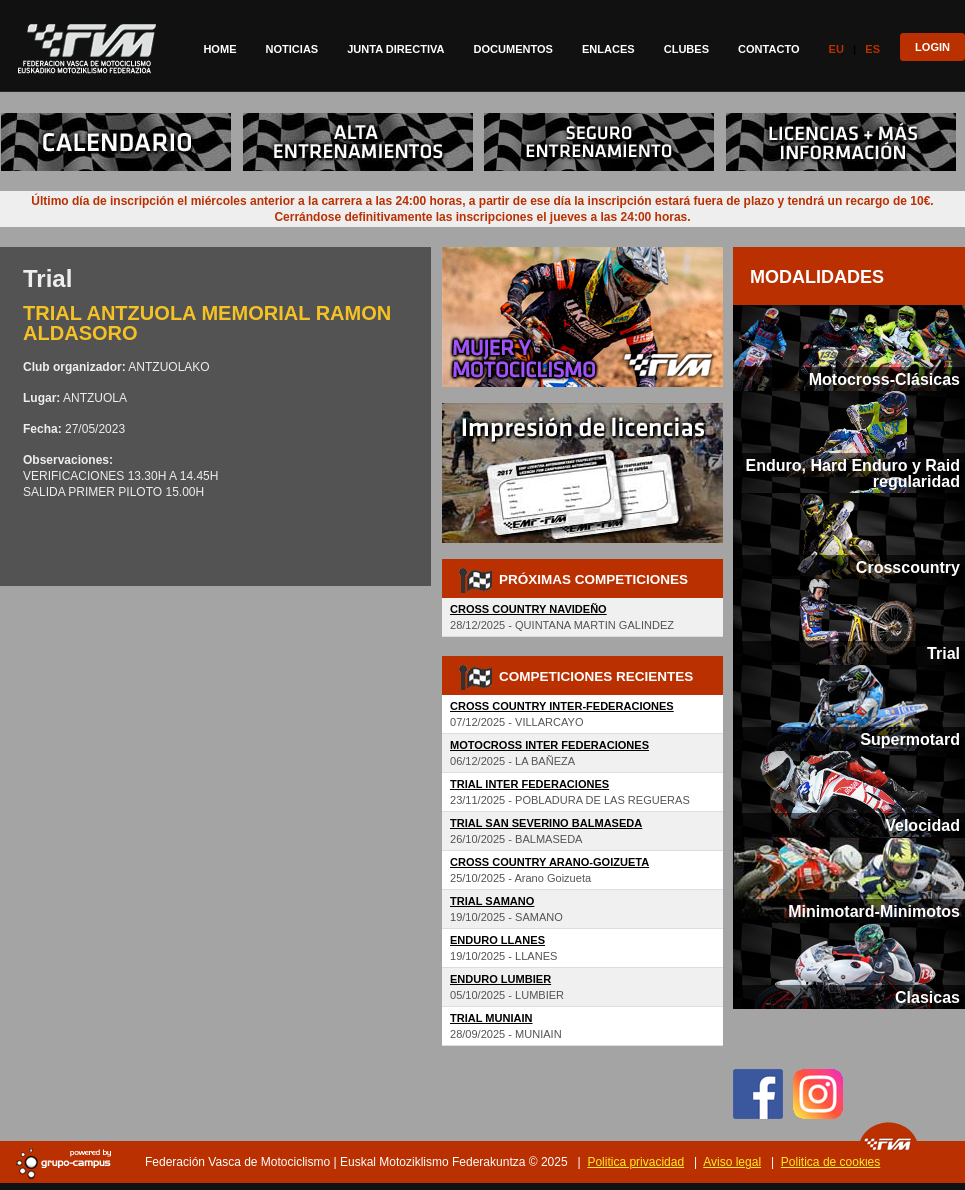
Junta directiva (395, 49)
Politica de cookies (830, 1162)
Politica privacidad (635, 1162)
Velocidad (922, 825)
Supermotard (910, 739)
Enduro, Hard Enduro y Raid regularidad (853, 473)
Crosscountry (908, 567)
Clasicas (927, 997)
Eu (836, 49)
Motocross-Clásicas (884, 379)
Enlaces (608, 49)
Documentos (512, 49)
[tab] (849, 348)
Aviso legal (732, 1162)
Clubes (686, 49)
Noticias (292, 49)
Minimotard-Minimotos (874, 911)
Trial (943, 653)
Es (872, 49)
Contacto (769, 49)
